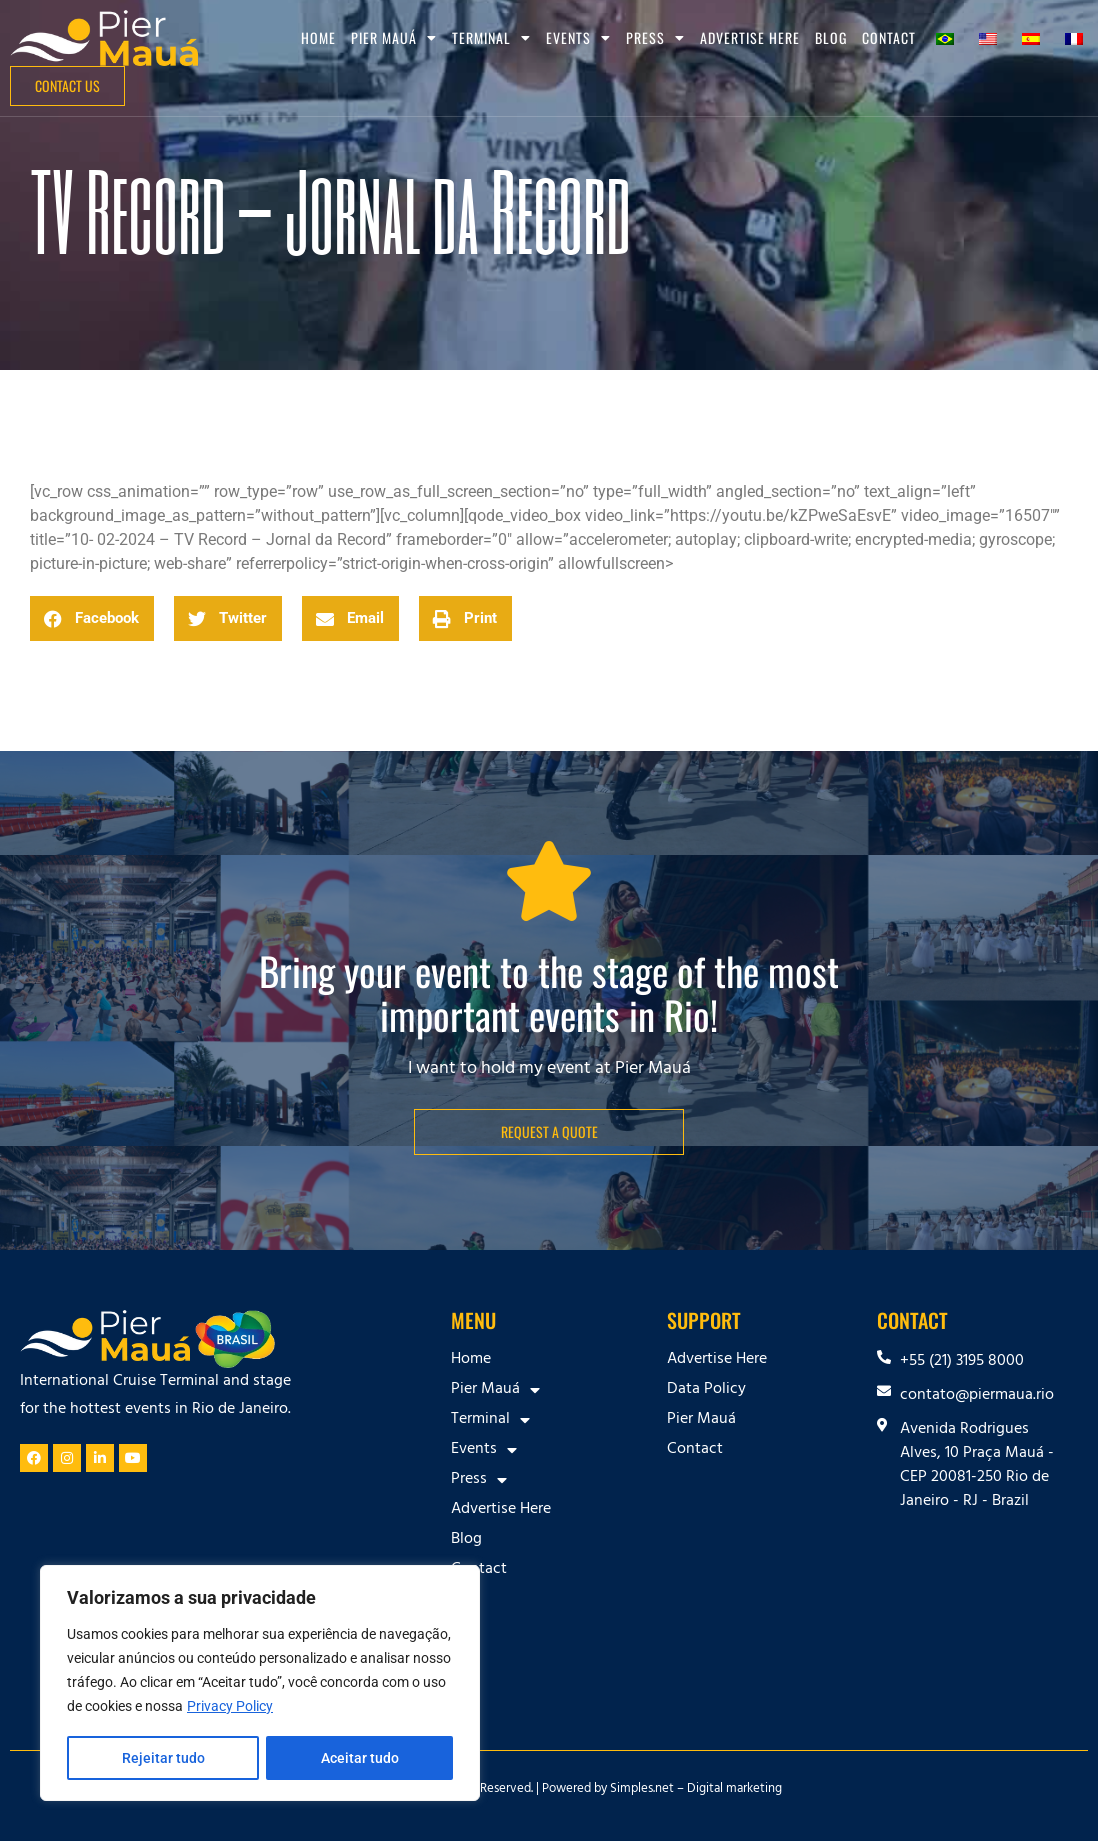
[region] (260, 1684)
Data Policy (706, 1390)
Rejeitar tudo (162, 1758)
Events (578, 38)
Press (655, 38)
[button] (92, 618)
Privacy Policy (230, 1708)
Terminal (491, 38)
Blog (831, 37)
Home (318, 37)
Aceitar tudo (360, 1758)
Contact (889, 37)
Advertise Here (750, 37)
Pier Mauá (394, 38)
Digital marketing (734, 1790)
